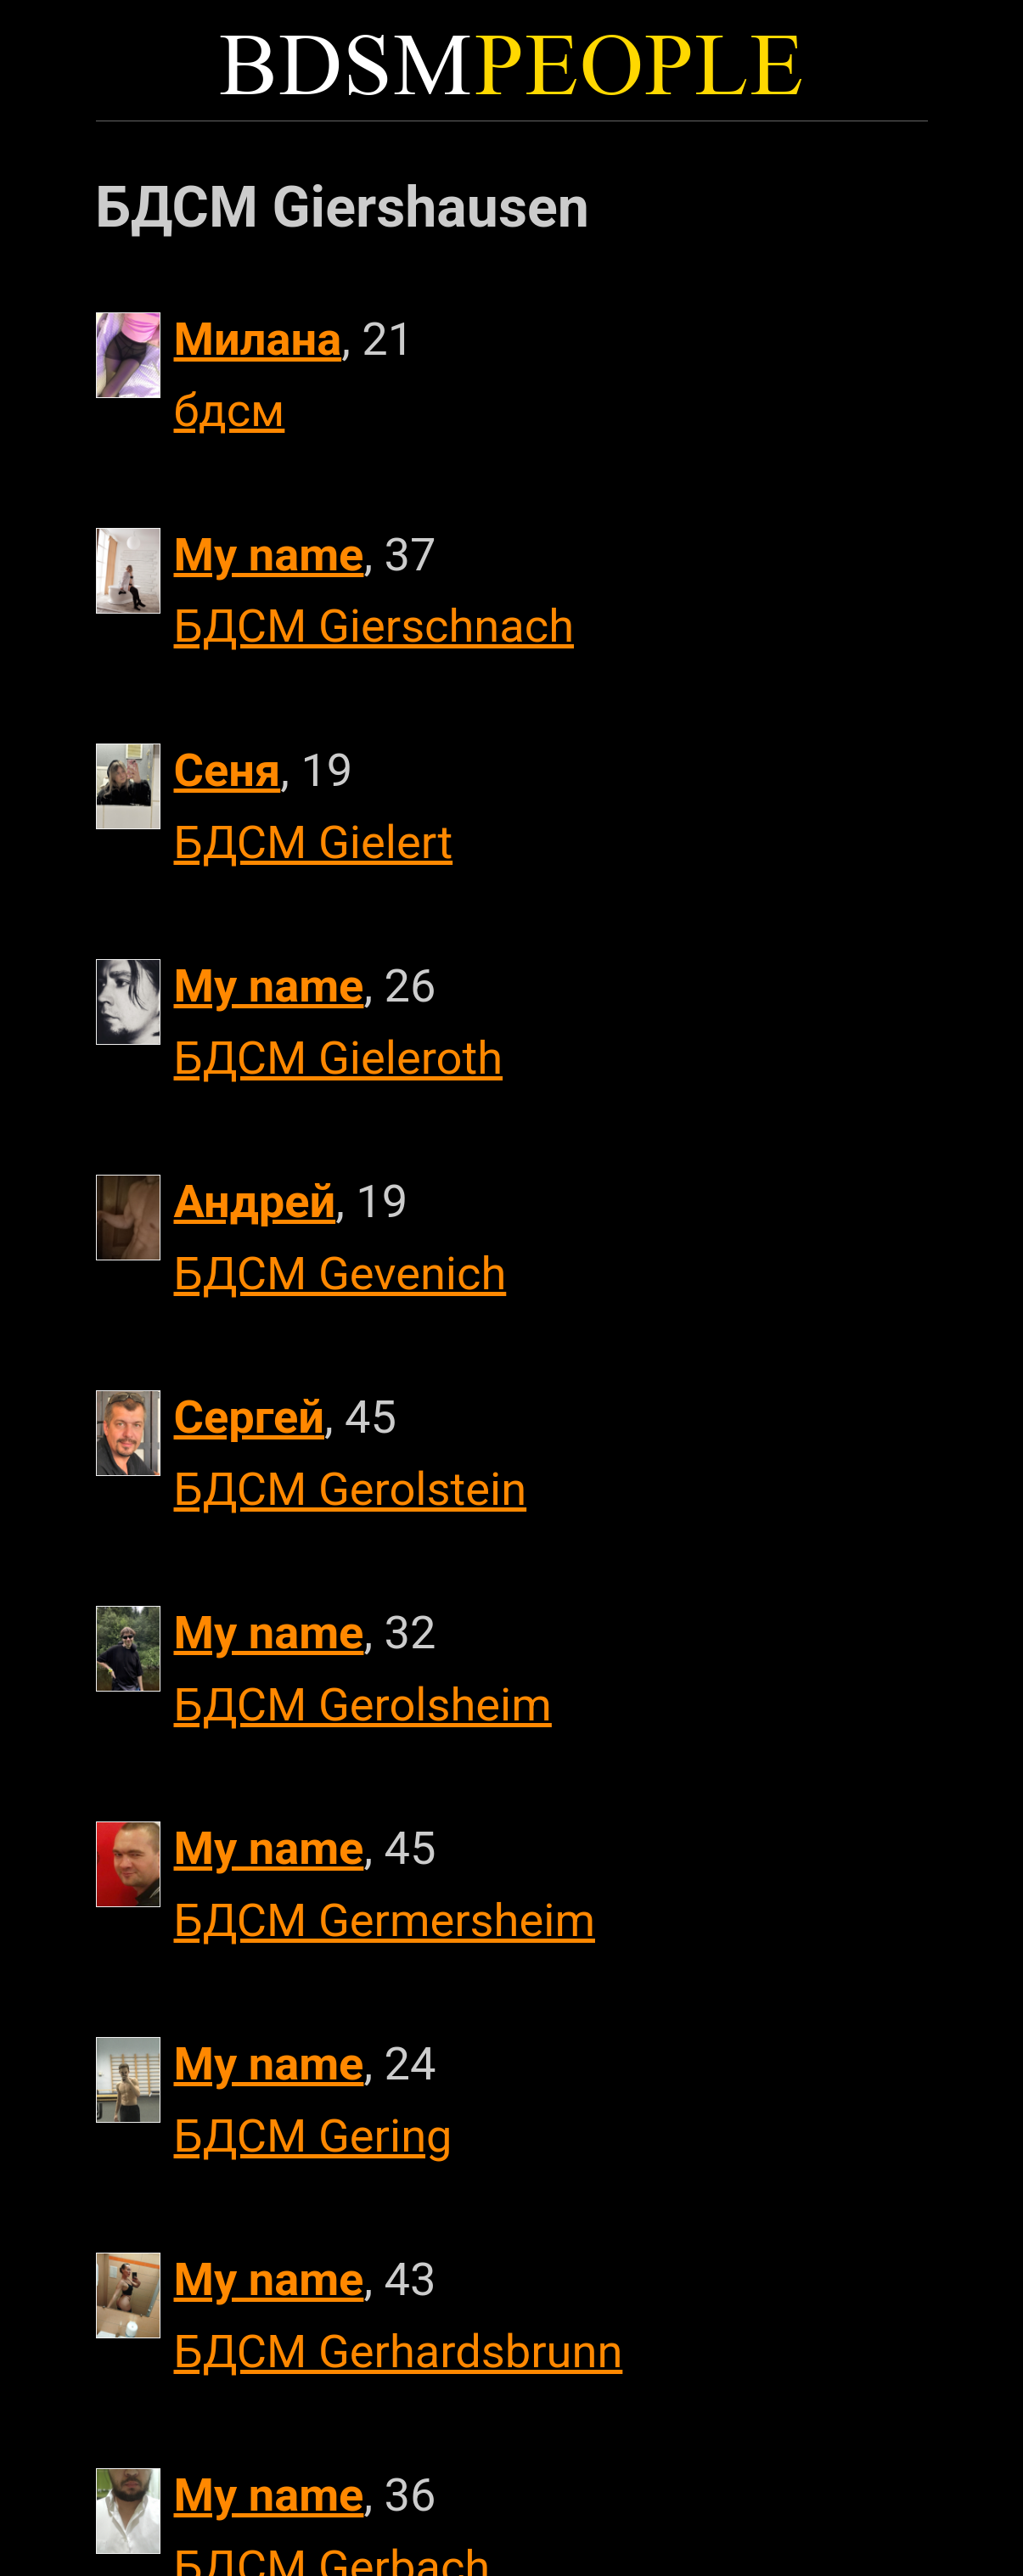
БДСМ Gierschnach (374, 626)
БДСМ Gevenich (340, 1273)
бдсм (229, 410)
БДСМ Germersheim (384, 1920)
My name (269, 554)
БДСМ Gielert (313, 842)
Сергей (249, 1417)
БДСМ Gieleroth (338, 1058)
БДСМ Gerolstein (350, 1489)
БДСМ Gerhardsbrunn (398, 2351)
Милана (258, 339)
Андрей (255, 1201)
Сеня (227, 770)
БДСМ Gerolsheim (363, 1704)
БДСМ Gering (313, 2136)
